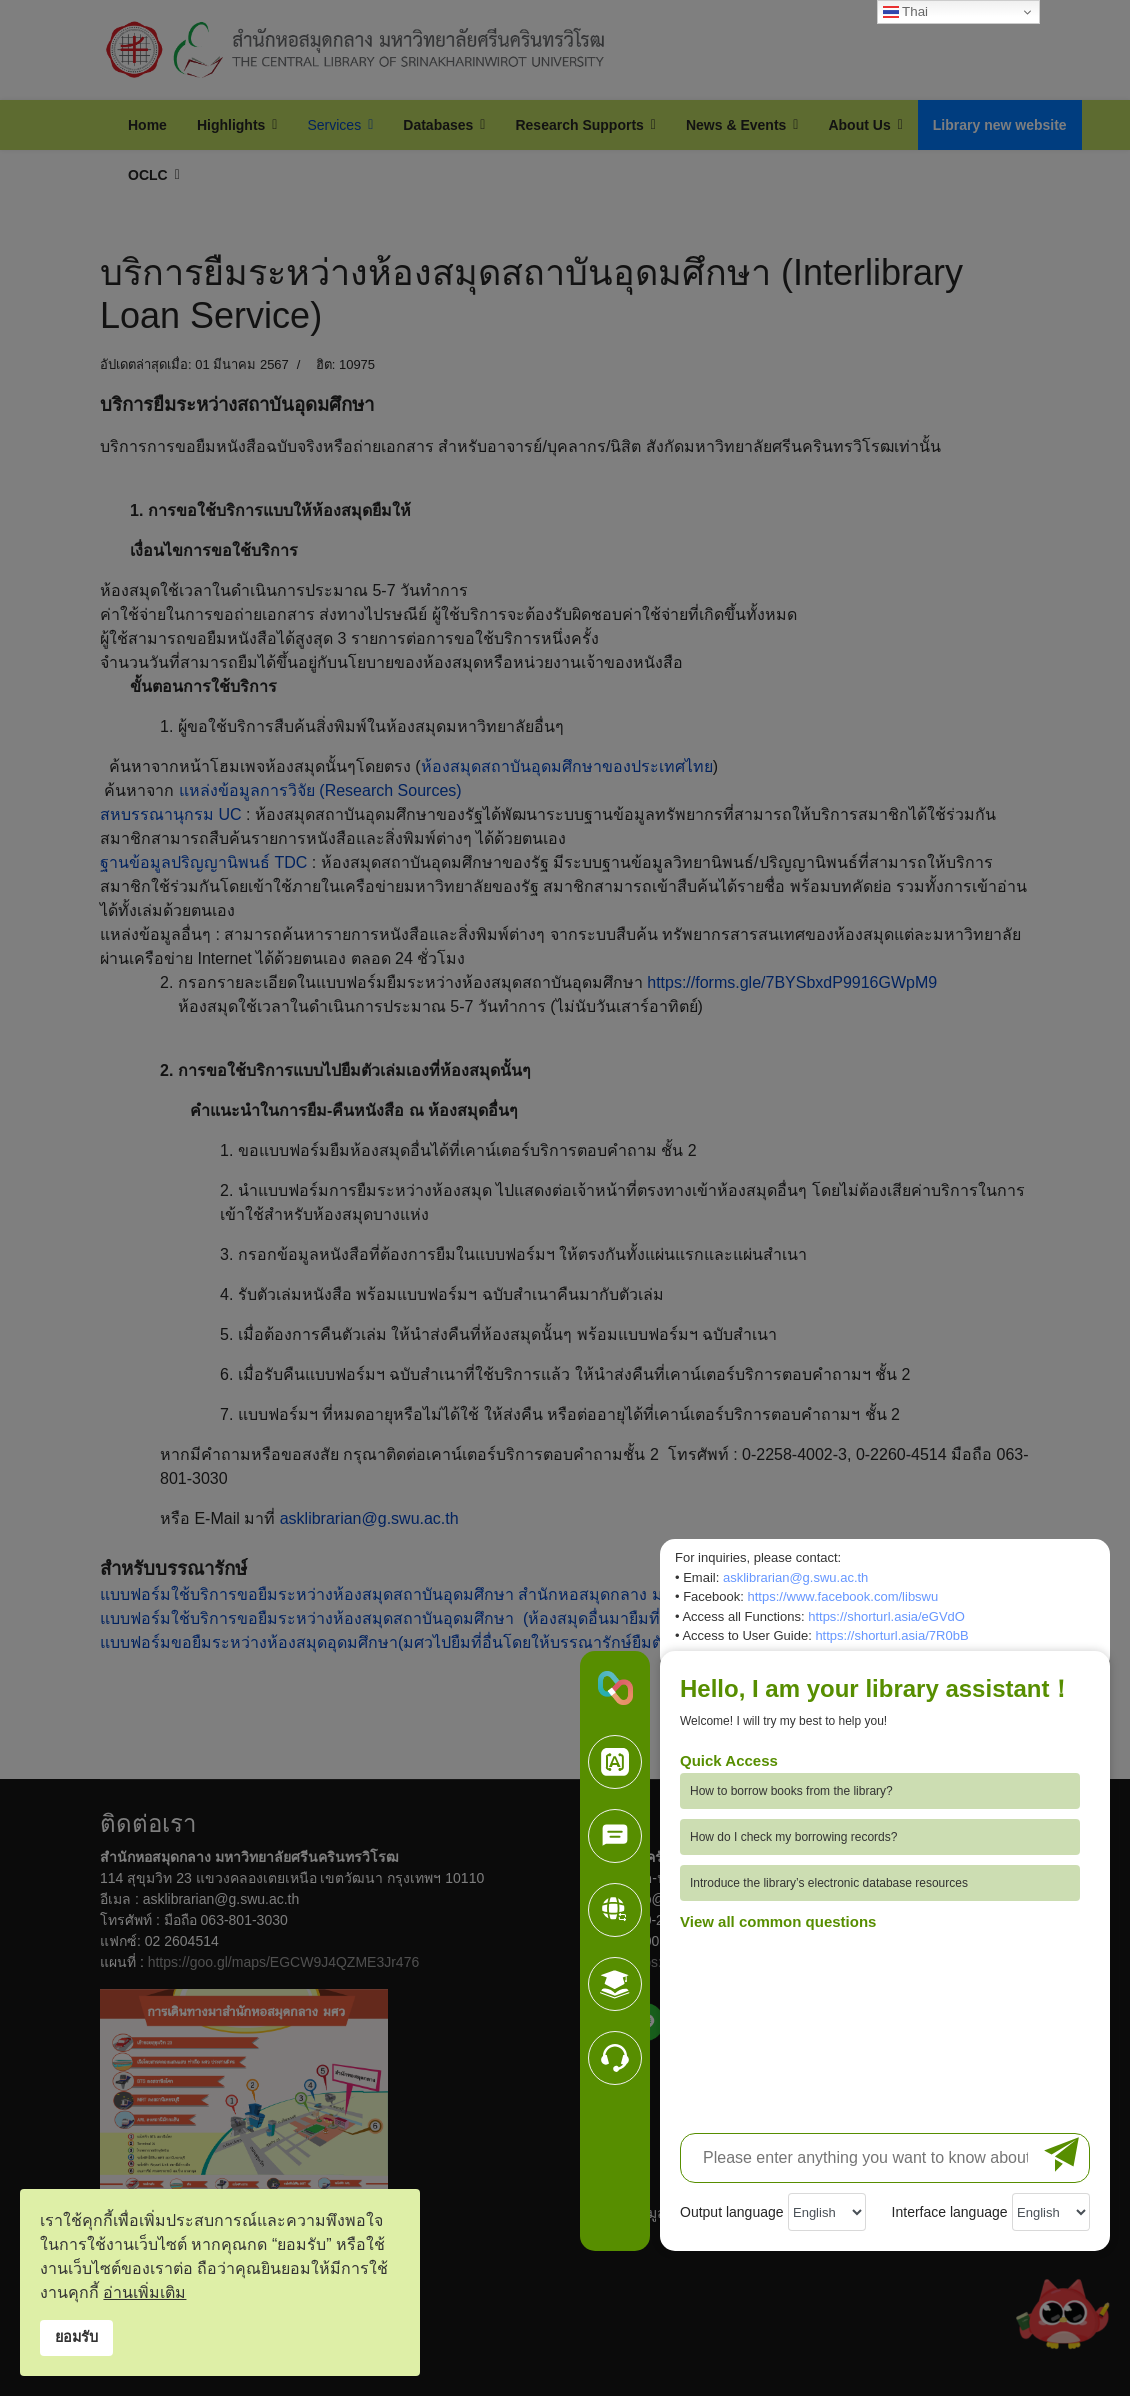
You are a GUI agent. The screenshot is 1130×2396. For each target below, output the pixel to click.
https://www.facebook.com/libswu (842, 1596)
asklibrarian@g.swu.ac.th (795, 1577)
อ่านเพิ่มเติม (144, 2292)
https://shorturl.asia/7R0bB (891, 1635)
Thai (905, 12)
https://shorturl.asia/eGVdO (886, 1616)
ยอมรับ (76, 2337)
